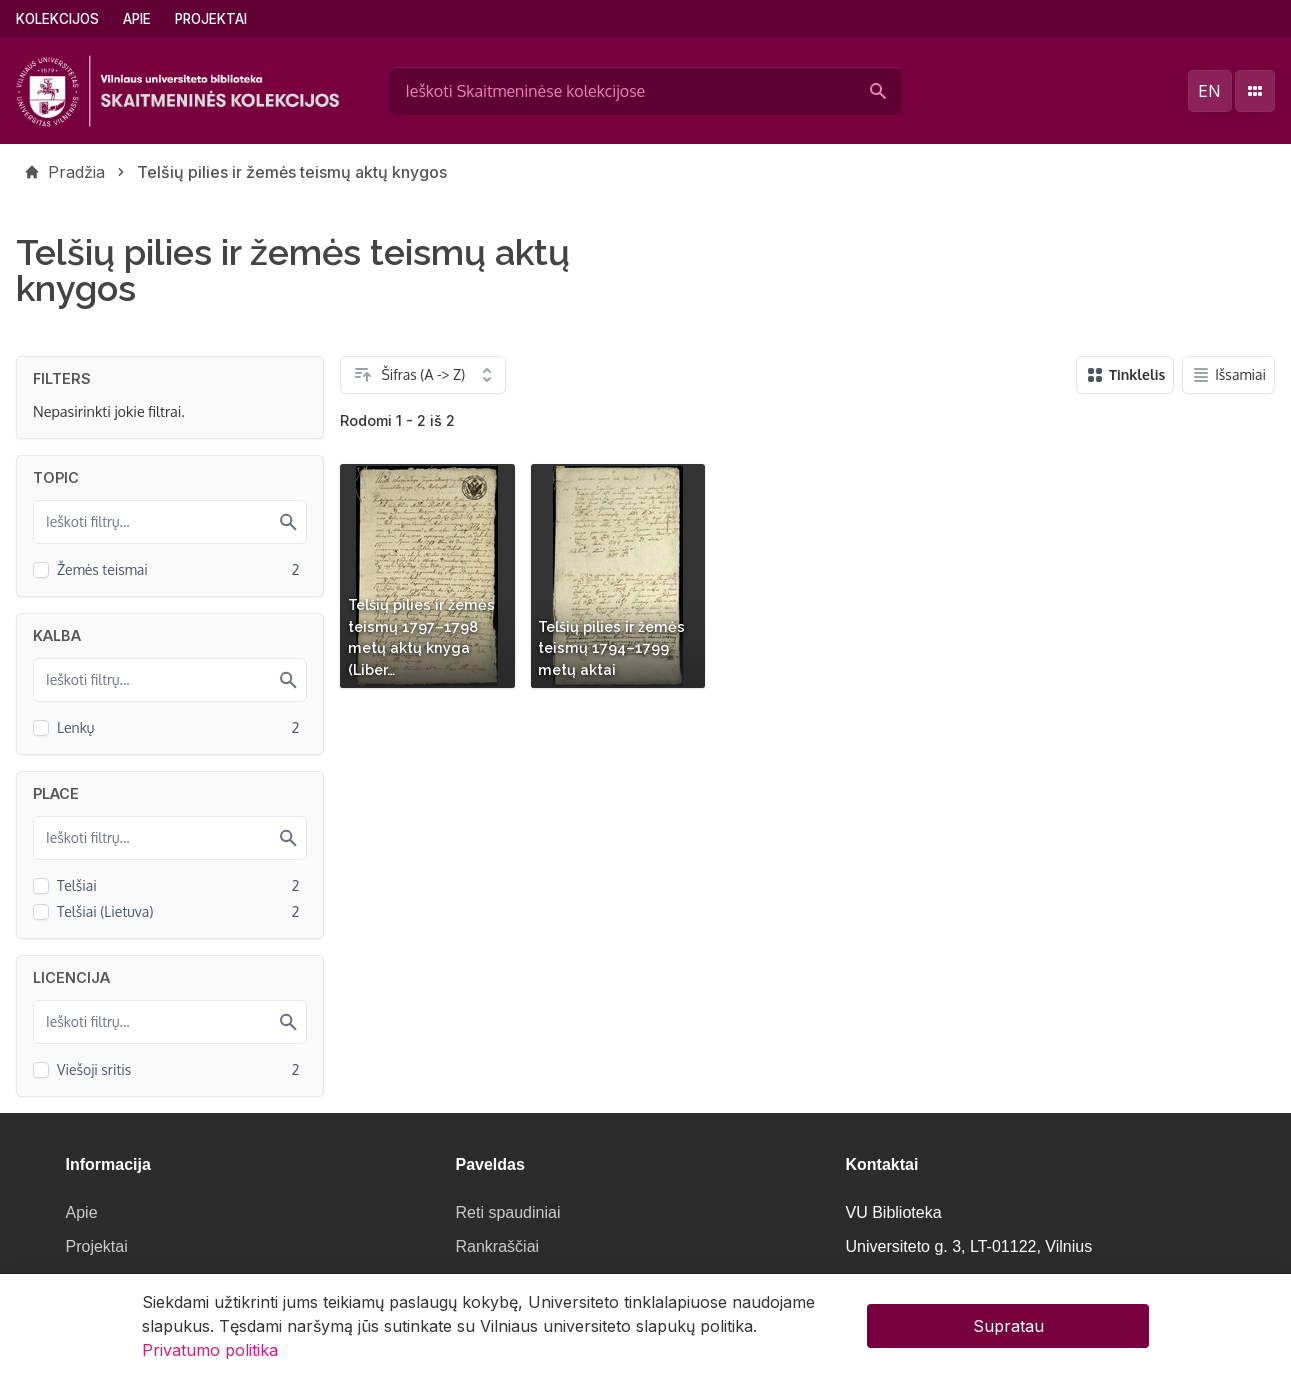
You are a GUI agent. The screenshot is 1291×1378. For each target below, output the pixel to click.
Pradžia (76, 172)
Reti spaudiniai (508, 1212)
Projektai (211, 19)
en (1209, 91)
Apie (137, 19)
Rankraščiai (498, 1246)
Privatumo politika (210, 1356)
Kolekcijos (57, 19)
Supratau (1008, 1332)
